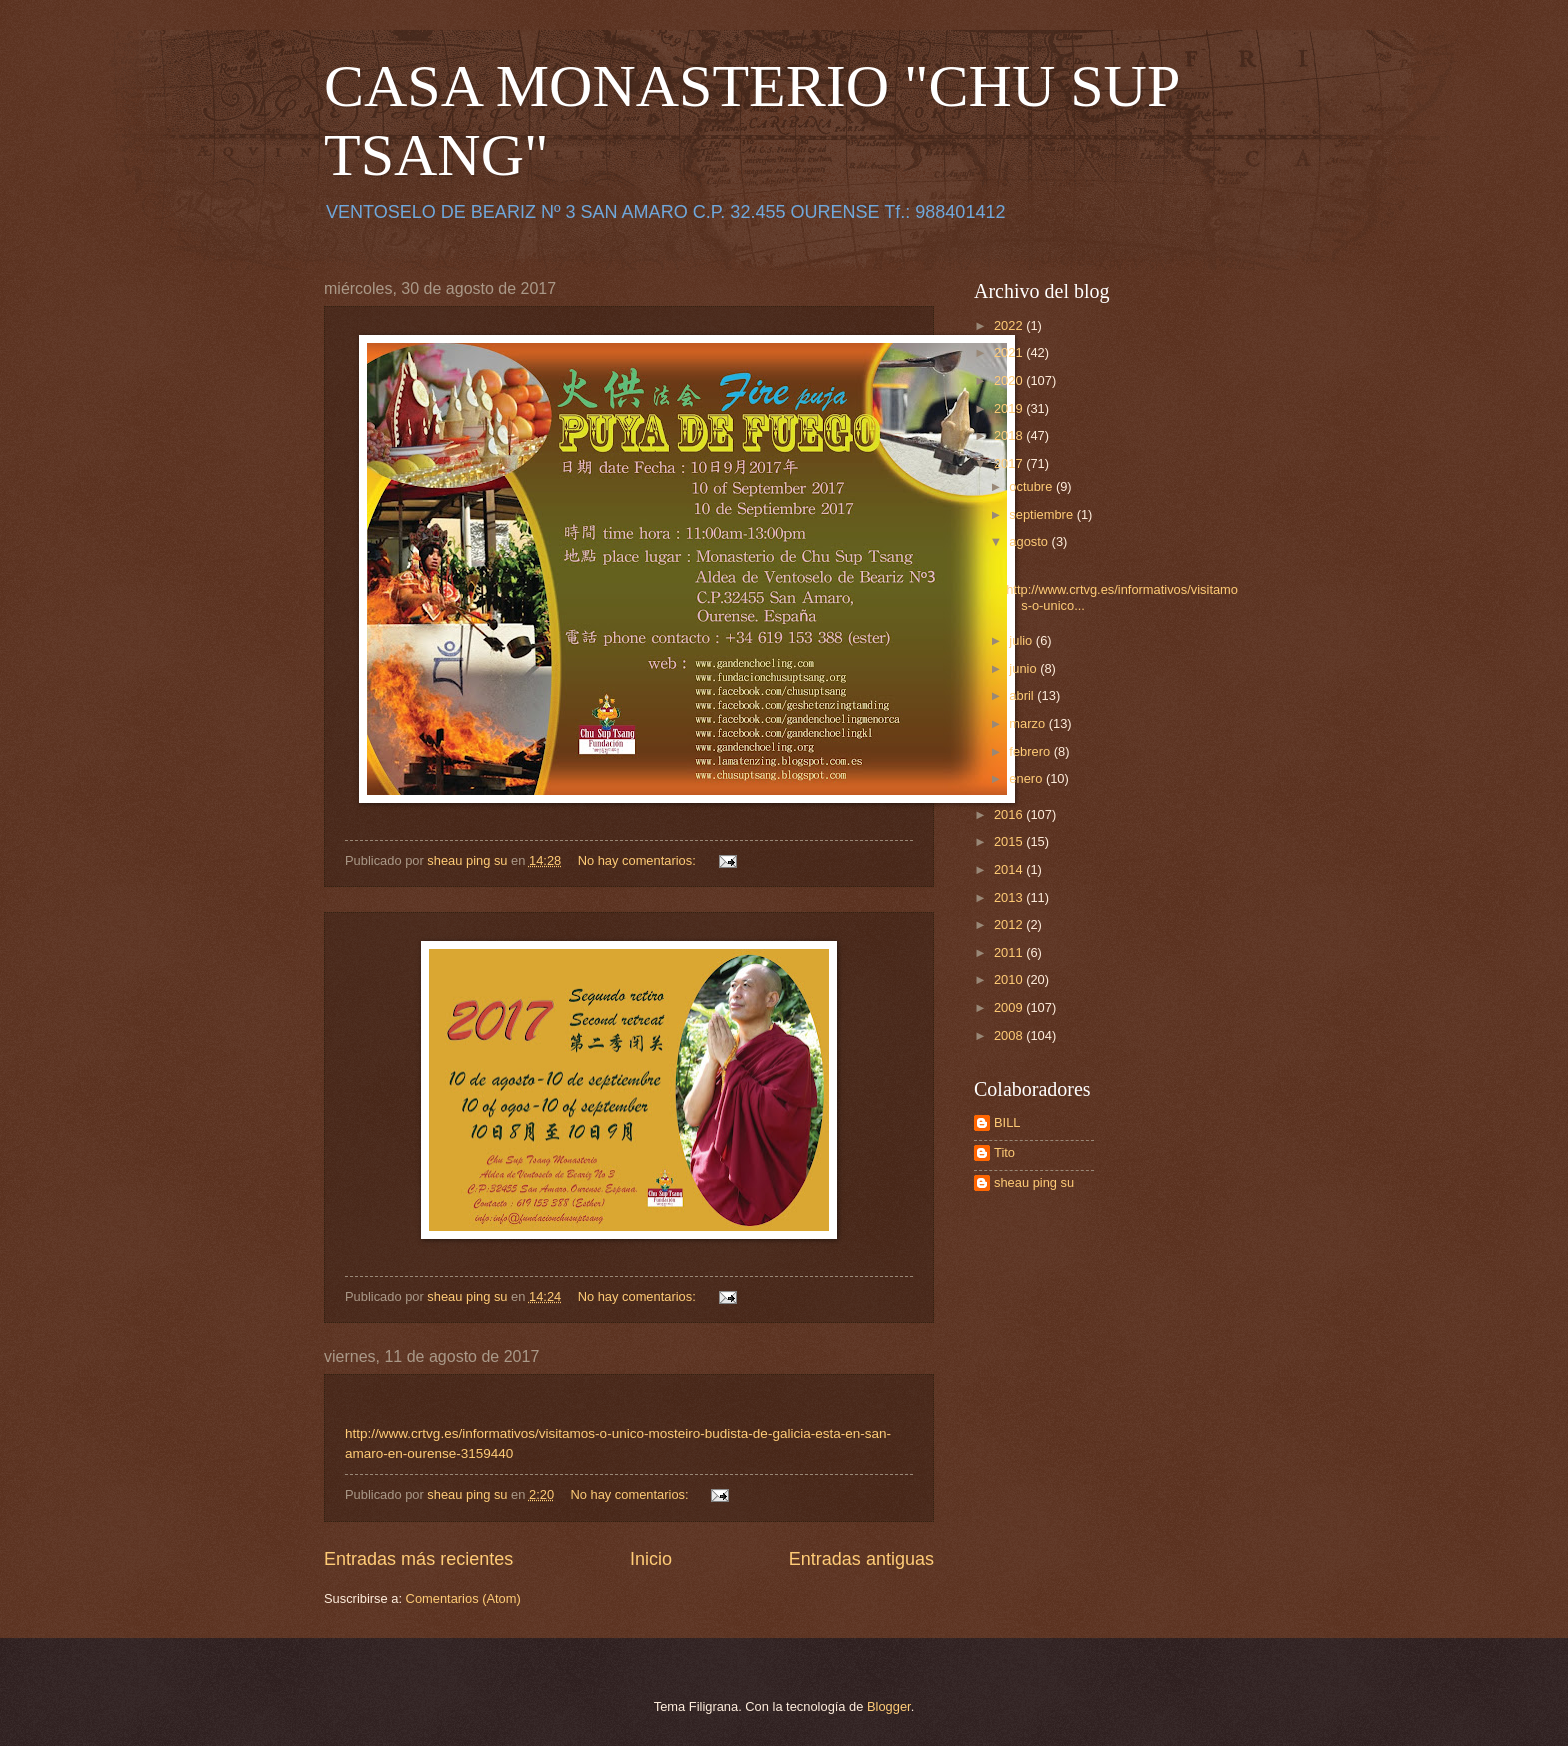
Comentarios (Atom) (463, 1598)
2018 (1010, 435)
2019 (1010, 408)
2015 (1010, 841)
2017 (1010, 463)
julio (1022, 640)
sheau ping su (1034, 1182)
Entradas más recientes (418, 1559)
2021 (1010, 352)
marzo (1028, 723)
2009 (1010, 1007)
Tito (1004, 1152)
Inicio (651, 1559)
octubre (1032, 486)
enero (1027, 778)
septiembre (1042, 514)
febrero (1031, 751)
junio (1024, 668)
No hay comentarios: (639, 860)
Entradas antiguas (861, 1559)
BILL (1007, 1122)
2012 (1010, 924)
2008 (1010, 1035)
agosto (1030, 541)
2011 (1010, 952)
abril (1023, 695)
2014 (1010, 869)
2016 (1010, 814)
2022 (1010, 325)
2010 (1010, 979)
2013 (1010, 897)
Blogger (889, 1706)
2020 (1010, 380)
